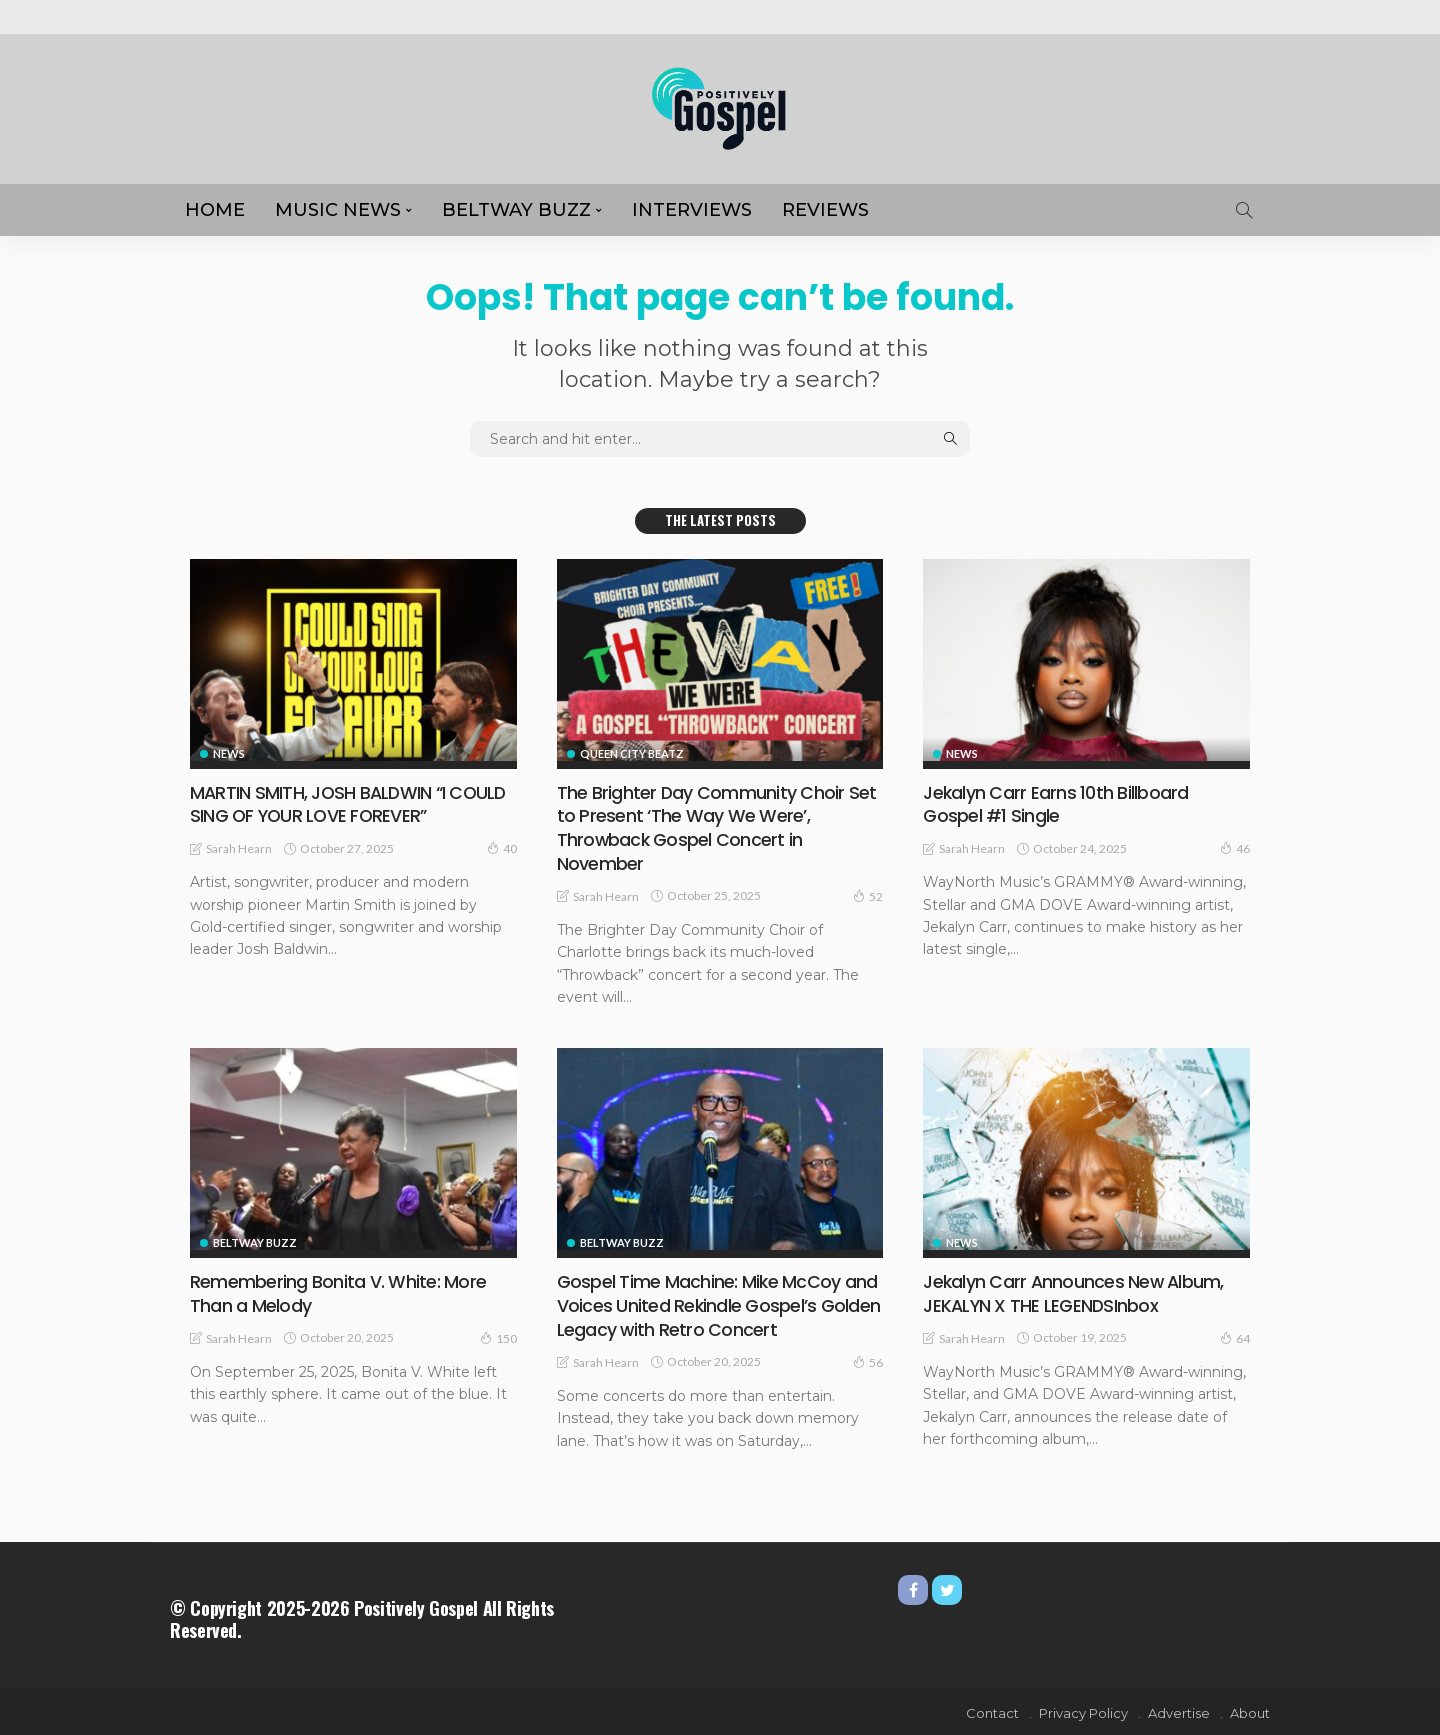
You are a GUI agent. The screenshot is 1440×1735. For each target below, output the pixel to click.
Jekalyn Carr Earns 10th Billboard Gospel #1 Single (1055, 804)
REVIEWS (825, 210)
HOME (215, 210)
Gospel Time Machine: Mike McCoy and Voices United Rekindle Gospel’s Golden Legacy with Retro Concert (719, 1304)
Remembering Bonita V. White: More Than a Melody (337, 1292)
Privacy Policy (1083, 1710)
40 (502, 847)
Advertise (1232, 16)
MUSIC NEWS (338, 210)
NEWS (229, 753)
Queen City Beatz (632, 753)
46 (1235, 847)
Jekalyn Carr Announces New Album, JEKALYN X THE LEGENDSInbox (1074, 1292)
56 (868, 1359)
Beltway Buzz (516, 210)
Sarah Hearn (239, 847)
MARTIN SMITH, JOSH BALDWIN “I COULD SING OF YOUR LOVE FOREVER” (350, 804)
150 (498, 1336)
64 (1235, 1336)
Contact (992, 1710)
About (1163, 16)
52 (868, 894)
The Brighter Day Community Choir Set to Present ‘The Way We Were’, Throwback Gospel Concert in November (716, 827)
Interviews (692, 210)
